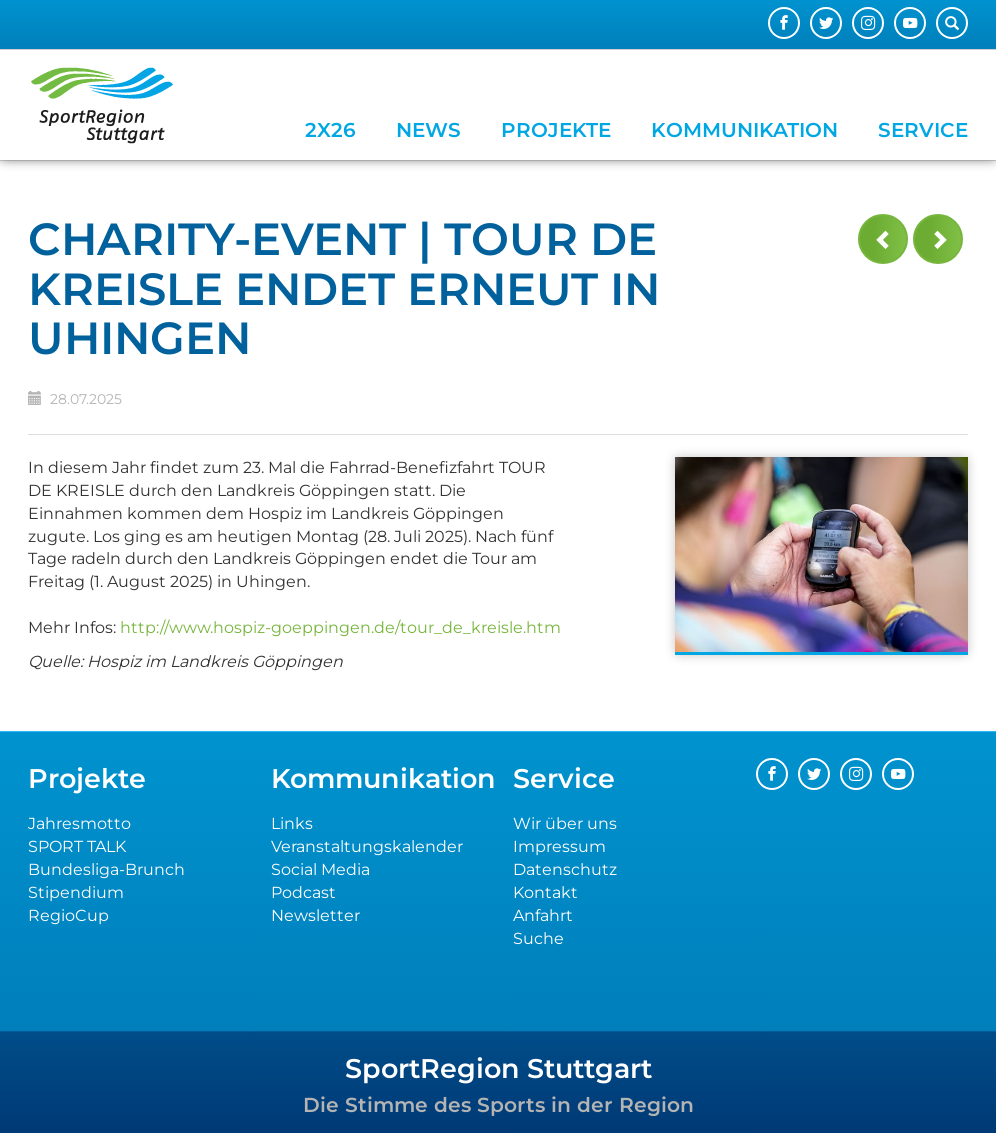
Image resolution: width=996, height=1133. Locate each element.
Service (923, 130)
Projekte (556, 130)
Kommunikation (744, 130)
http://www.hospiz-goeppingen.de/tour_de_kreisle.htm (340, 627)
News (428, 130)
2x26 (330, 130)
